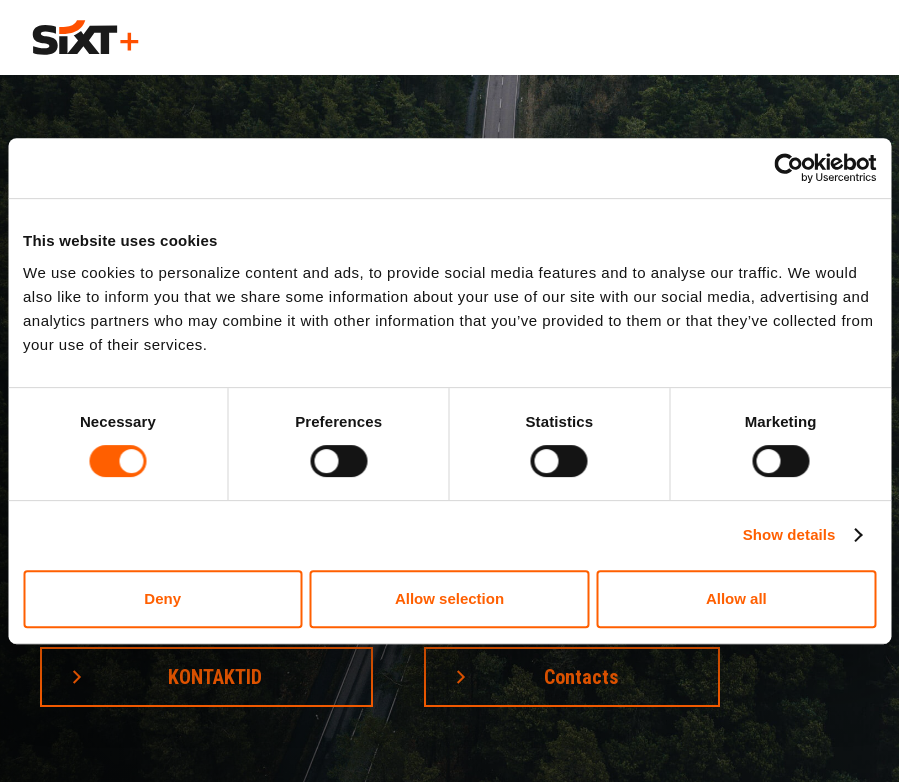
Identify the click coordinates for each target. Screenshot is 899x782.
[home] (85, 37)
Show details (789, 534)
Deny (162, 598)
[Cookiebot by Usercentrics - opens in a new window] (788, 168)
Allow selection (449, 598)
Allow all (736, 598)
